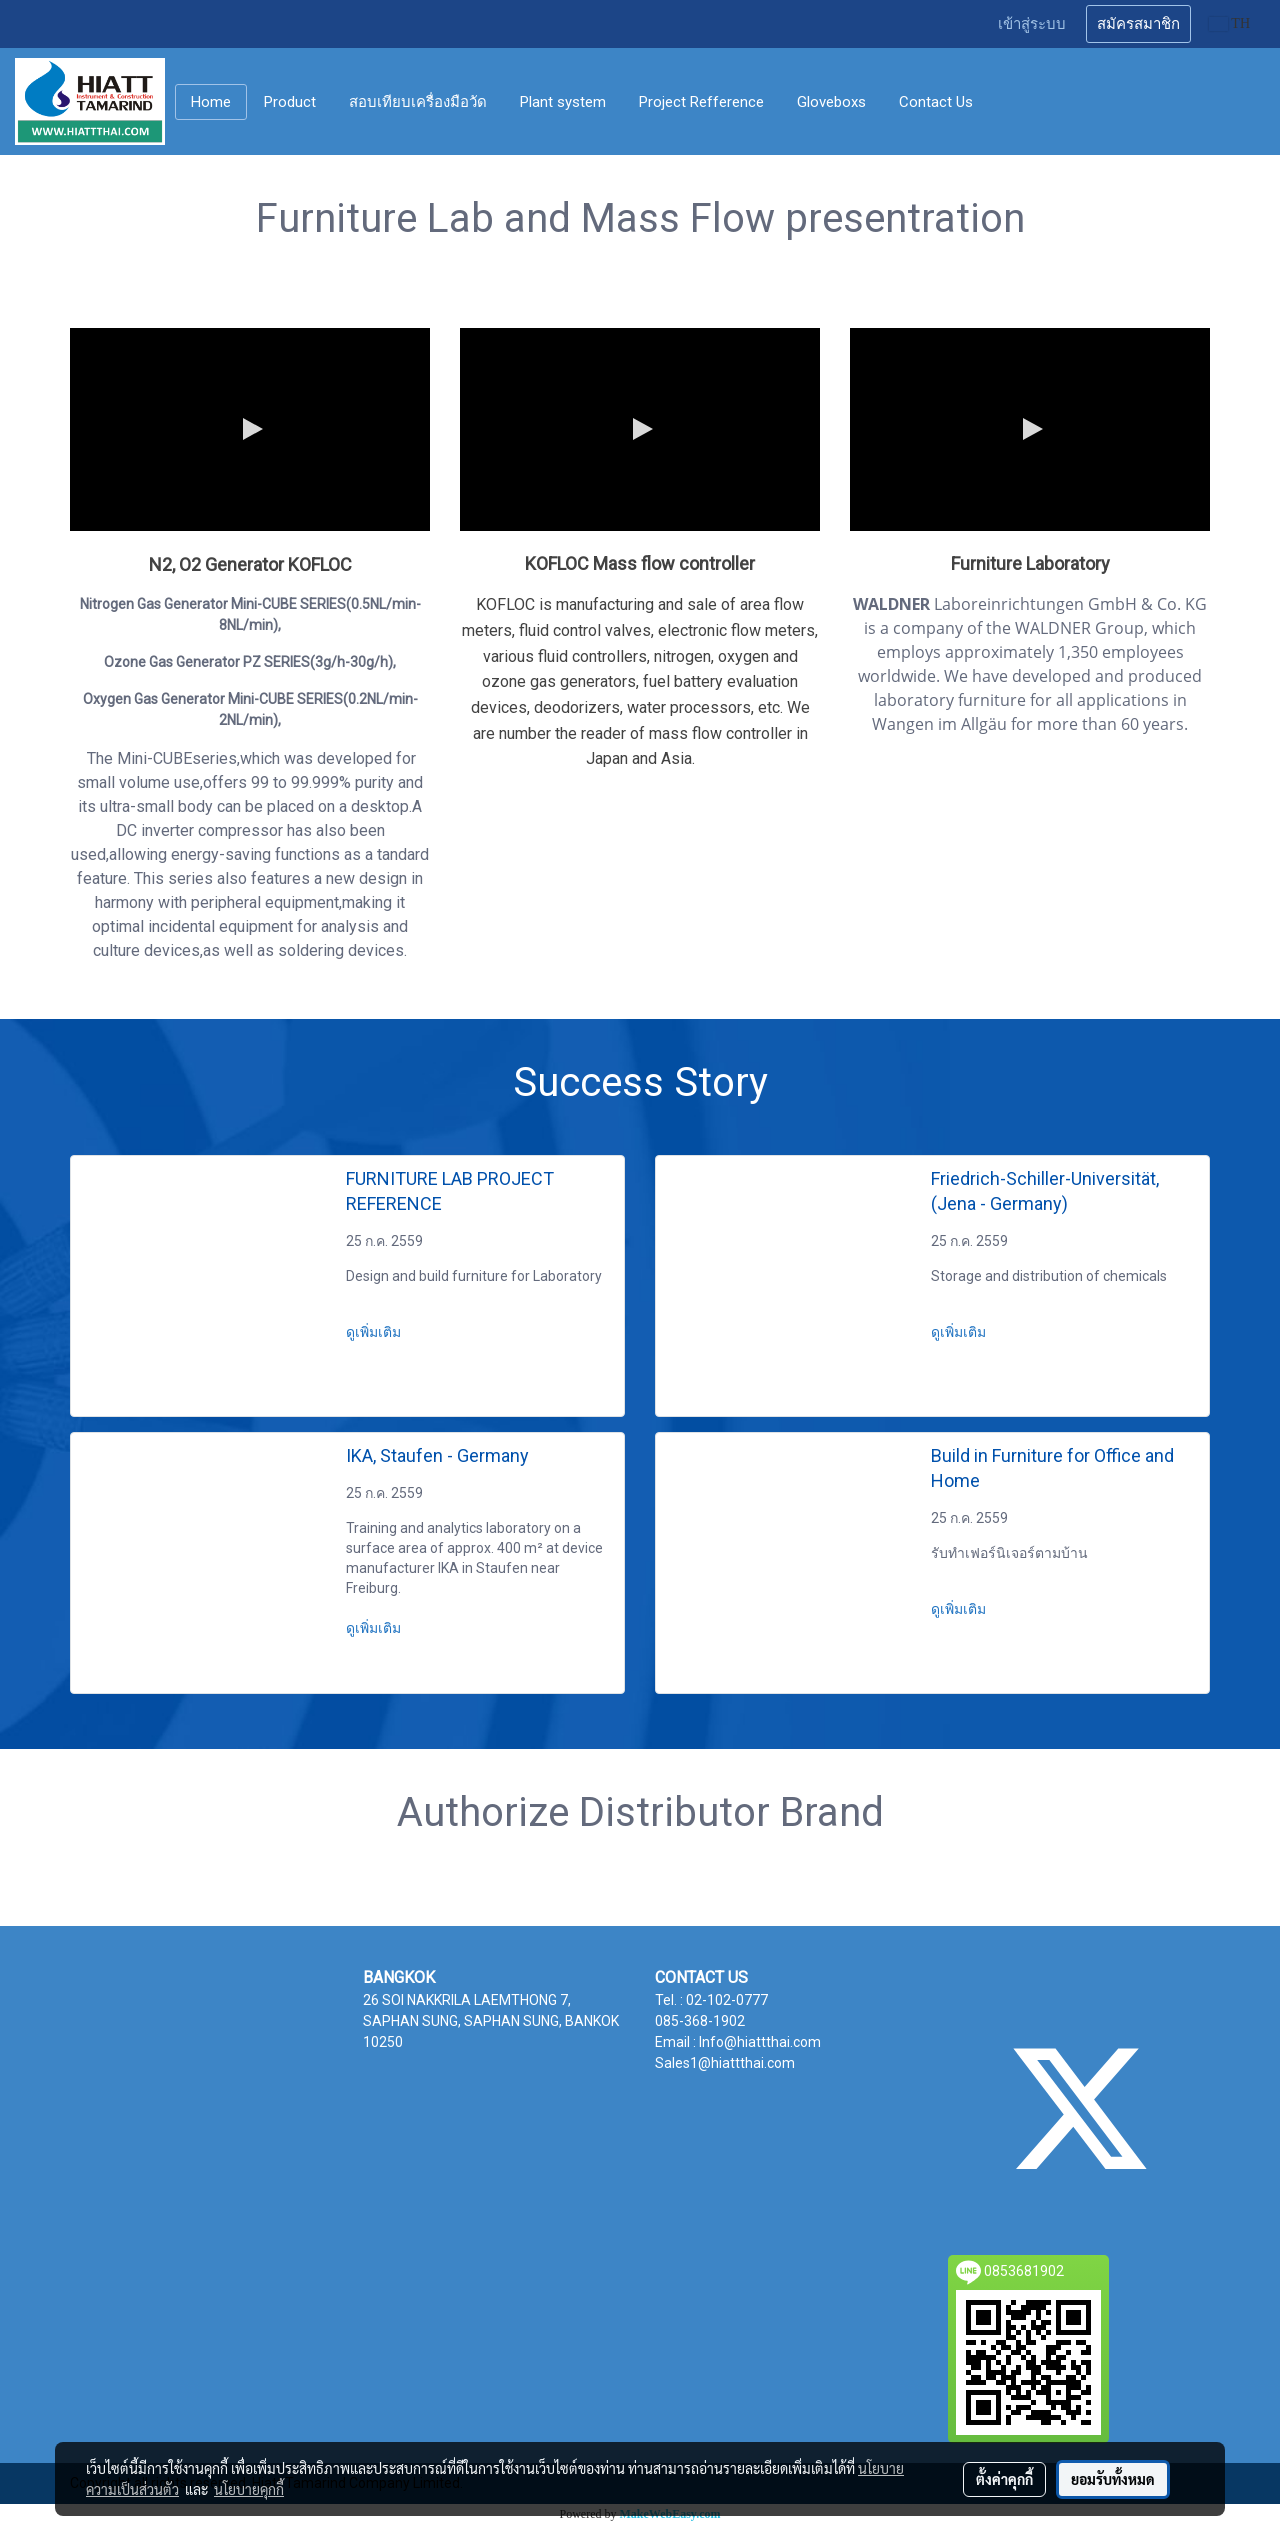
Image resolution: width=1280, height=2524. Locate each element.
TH (1229, 23)
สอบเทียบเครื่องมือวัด (418, 102)
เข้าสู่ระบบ (1032, 24)
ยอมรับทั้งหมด (1113, 2479)
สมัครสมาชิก (1138, 24)
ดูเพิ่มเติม (375, 1332)
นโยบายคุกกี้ (249, 2489)
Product (290, 102)
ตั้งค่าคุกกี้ (1004, 2479)
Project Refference (701, 102)
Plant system (563, 102)
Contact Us (936, 102)
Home (211, 102)
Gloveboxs (831, 102)
